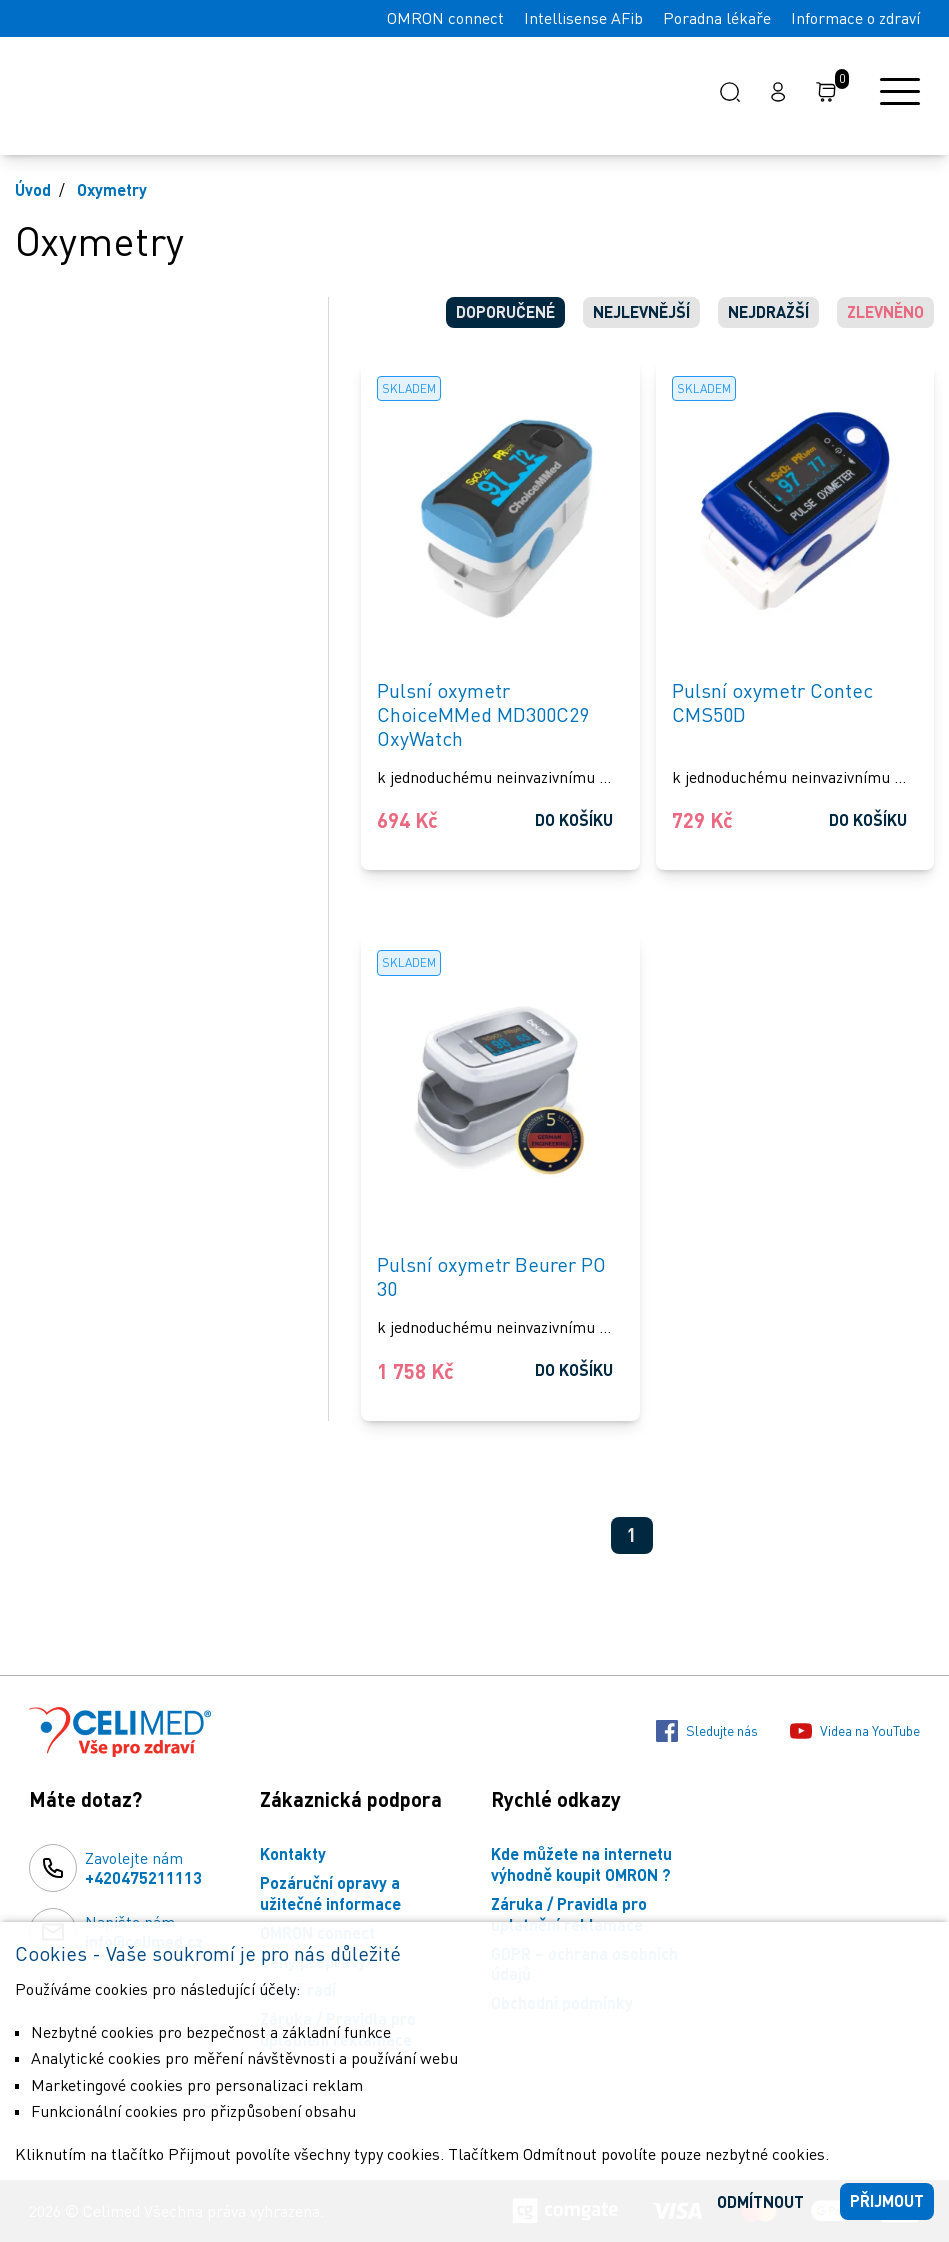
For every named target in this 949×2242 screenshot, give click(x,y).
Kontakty (293, 1853)
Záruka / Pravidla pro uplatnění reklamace (569, 1914)
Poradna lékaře (717, 18)
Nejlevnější (641, 311)
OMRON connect (445, 18)
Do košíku (574, 819)
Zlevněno (885, 311)
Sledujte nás (707, 1731)
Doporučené (505, 311)
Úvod (33, 189)
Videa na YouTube (855, 1731)
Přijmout (887, 2200)
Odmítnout (760, 2201)
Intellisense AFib (583, 18)
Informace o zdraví (855, 18)
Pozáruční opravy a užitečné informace (330, 1893)
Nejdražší (768, 311)
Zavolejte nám (143, 1869)
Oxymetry (112, 189)
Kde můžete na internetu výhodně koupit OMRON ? (581, 1864)
